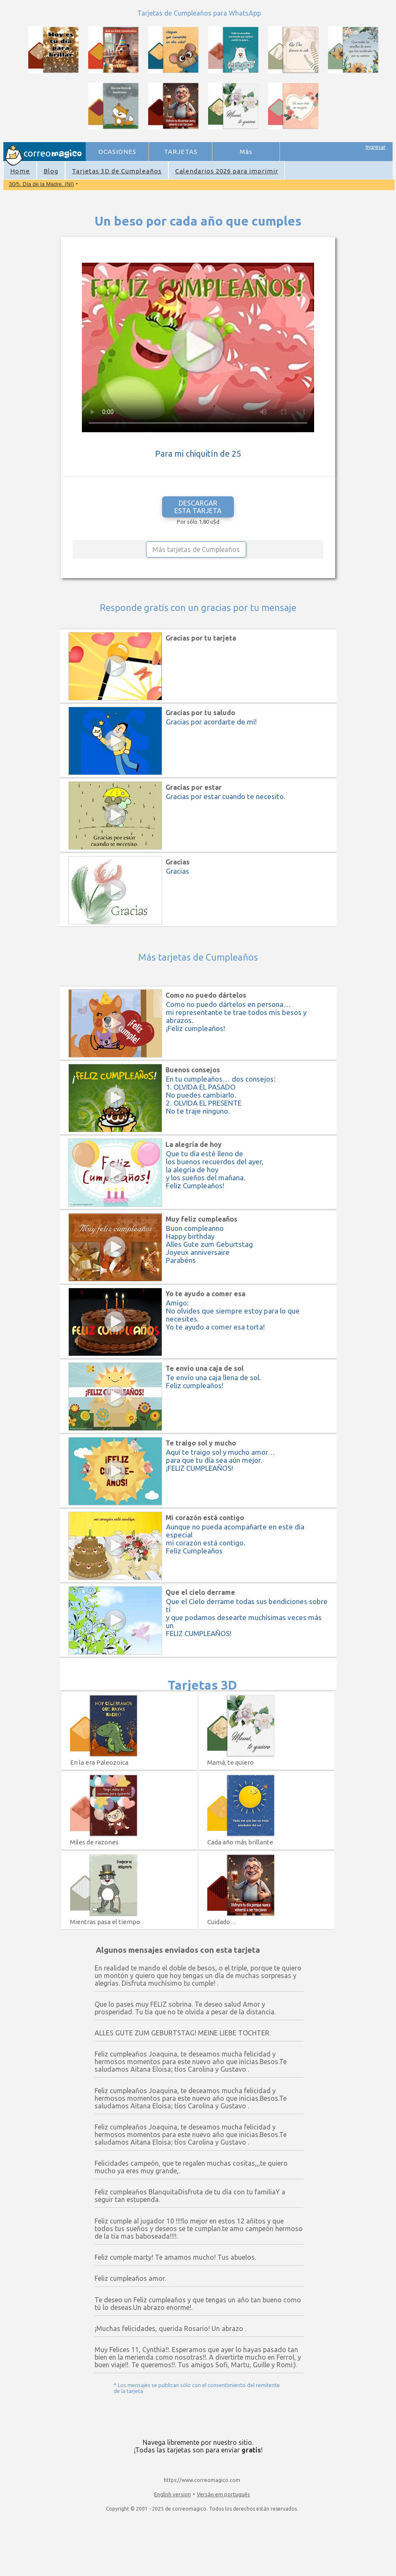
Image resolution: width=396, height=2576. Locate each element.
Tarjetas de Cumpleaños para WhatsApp (199, 13)
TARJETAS (181, 151)
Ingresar (376, 147)
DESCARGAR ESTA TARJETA (198, 506)
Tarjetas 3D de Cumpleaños (117, 171)
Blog (50, 171)
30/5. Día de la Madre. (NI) (41, 184)
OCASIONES (117, 151)
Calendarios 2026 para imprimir (226, 171)
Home (20, 171)
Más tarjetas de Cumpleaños (196, 549)
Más (246, 151)
